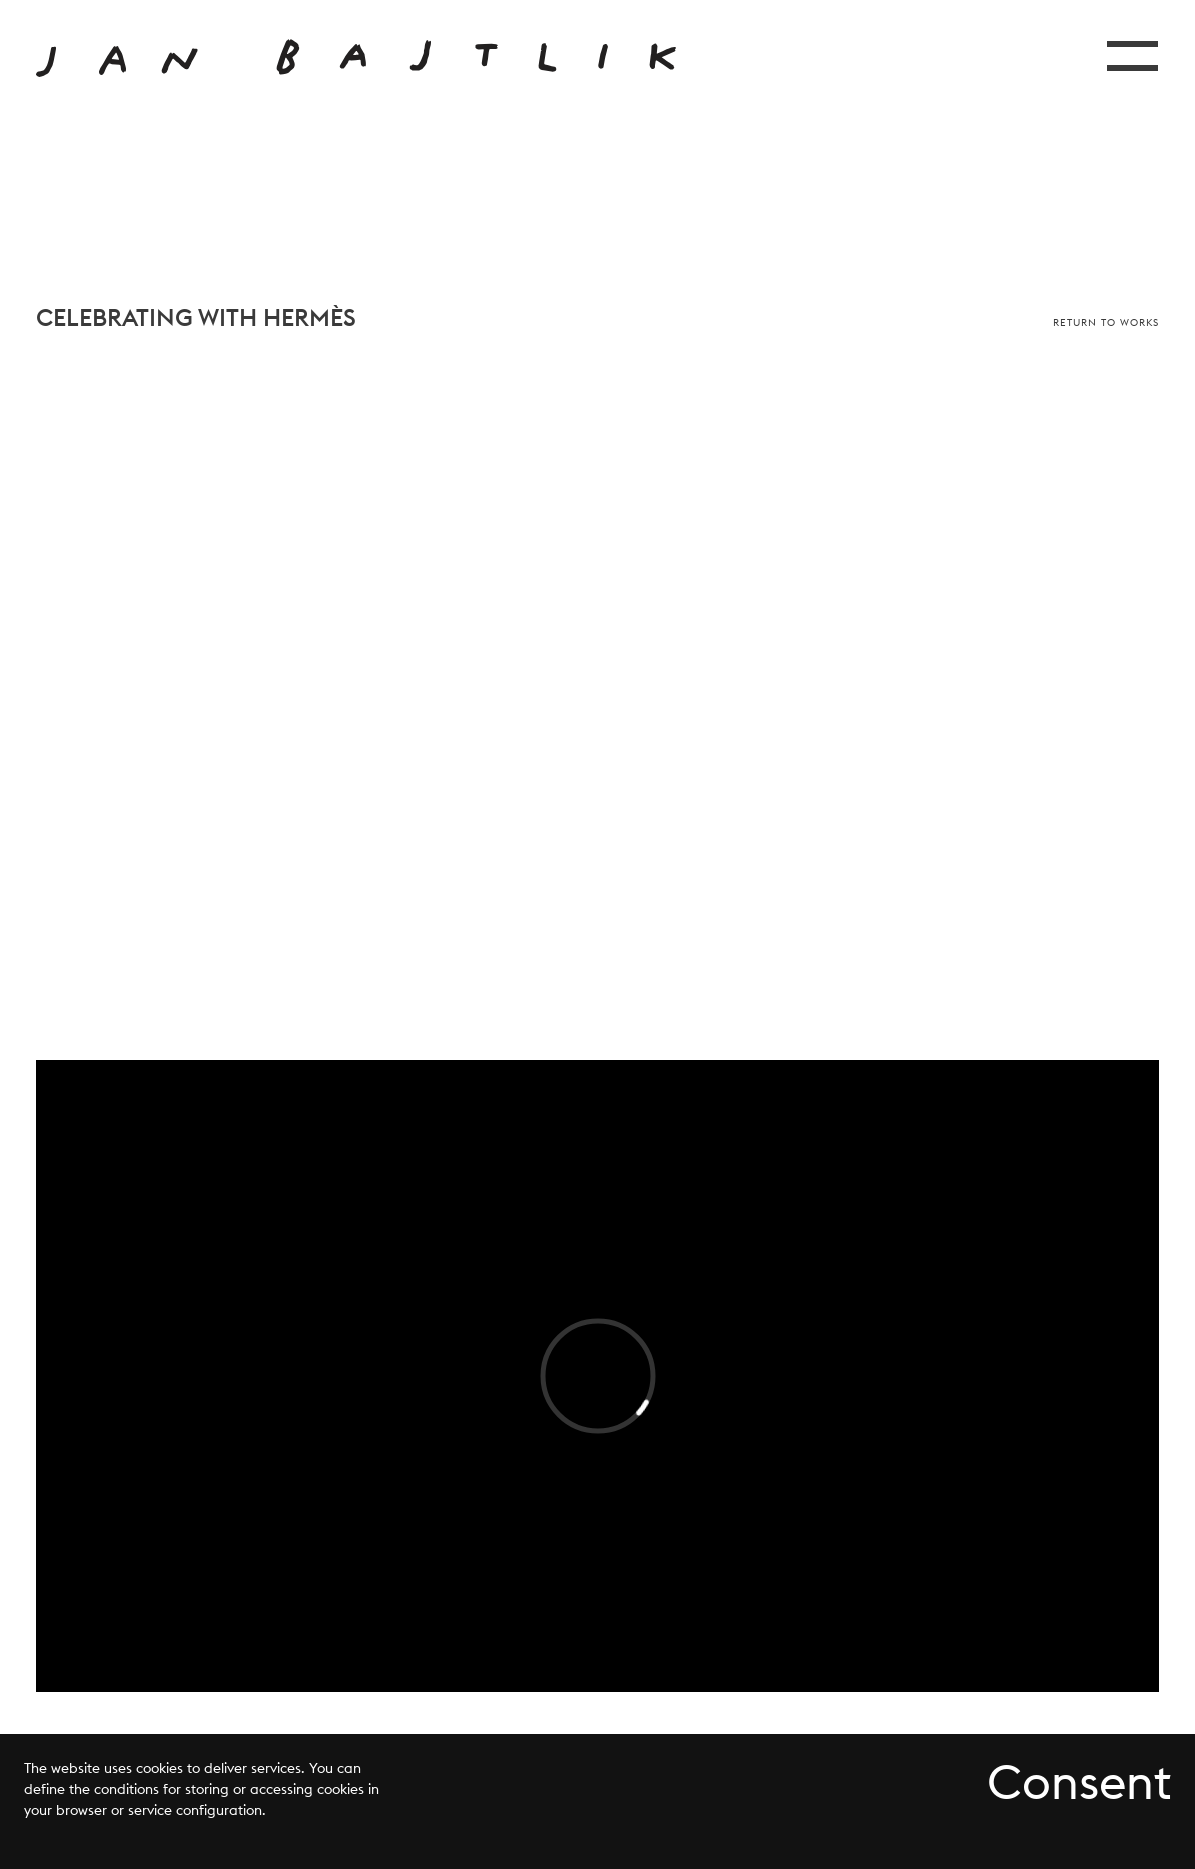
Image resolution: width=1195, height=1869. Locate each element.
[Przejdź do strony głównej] (356, 58)
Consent (1079, 1782)
